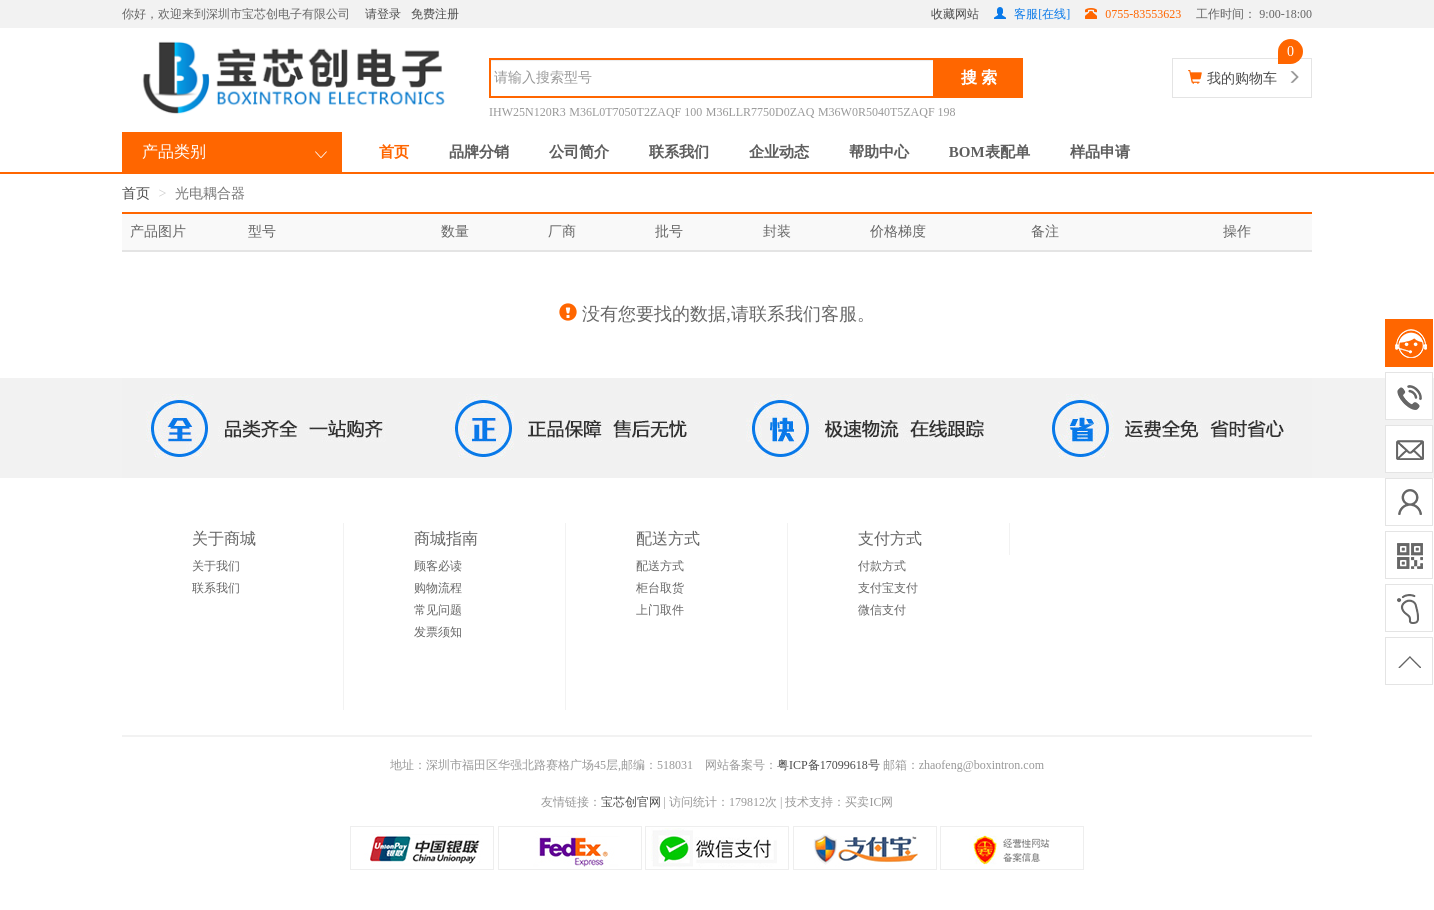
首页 (394, 152)
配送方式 (660, 566)
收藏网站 (955, 14)
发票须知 (438, 632)
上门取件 (660, 610)
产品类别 (174, 151)
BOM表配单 (989, 152)
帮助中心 (879, 152)
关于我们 (216, 566)
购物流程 (438, 588)
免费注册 (435, 14)
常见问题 (438, 610)
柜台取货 (660, 588)
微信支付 (882, 610)
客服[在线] (1032, 14)
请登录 (383, 14)
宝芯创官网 (631, 802)
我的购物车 (1242, 78)
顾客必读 (438, 566)
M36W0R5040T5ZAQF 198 (887, 112)
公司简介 (579, 152)
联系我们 (679, 152)
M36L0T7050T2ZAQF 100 (635, 112)
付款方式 (882, 566)
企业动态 (779, 152)
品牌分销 (479, 152)
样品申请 (1100, 152)
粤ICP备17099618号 (828, 765)
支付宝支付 (888, 588)
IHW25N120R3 (527, 112)
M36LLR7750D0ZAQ (760, 112)
